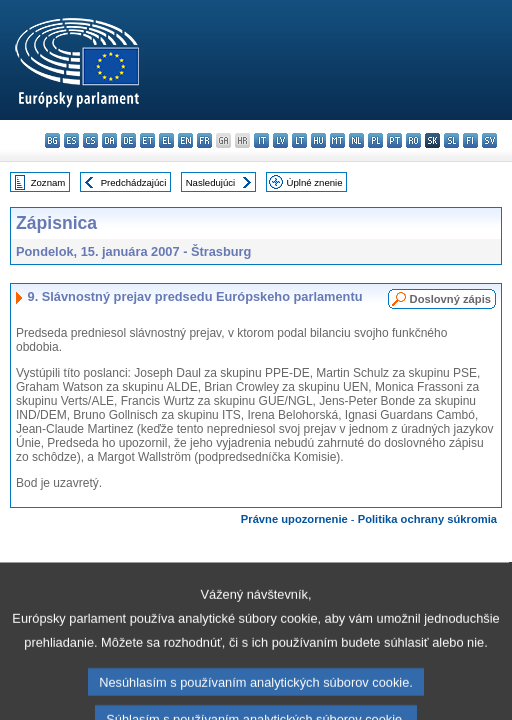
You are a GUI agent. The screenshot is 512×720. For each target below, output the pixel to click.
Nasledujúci (211, 182)
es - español (71, 140)
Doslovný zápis (450, 299)
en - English (185, 140)
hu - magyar (318, 140)
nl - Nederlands (356, 140)
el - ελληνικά (166, 140)
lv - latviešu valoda (280, 140)
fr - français (204, 140)
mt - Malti (337, 140)
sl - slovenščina (451, 140)
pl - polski (375, 140)
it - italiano (261, 140)
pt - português (394, 140)
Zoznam (48, 182)
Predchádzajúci (134, 182)
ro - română (413, 140)
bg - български (52, 140)
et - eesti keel (147, 140)
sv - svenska (489, 140)
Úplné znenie (315, 182)
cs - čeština (90, 140)
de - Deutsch (128, 140)
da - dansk (109, 140)
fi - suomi (470, 140)
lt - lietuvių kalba (299, 140)
